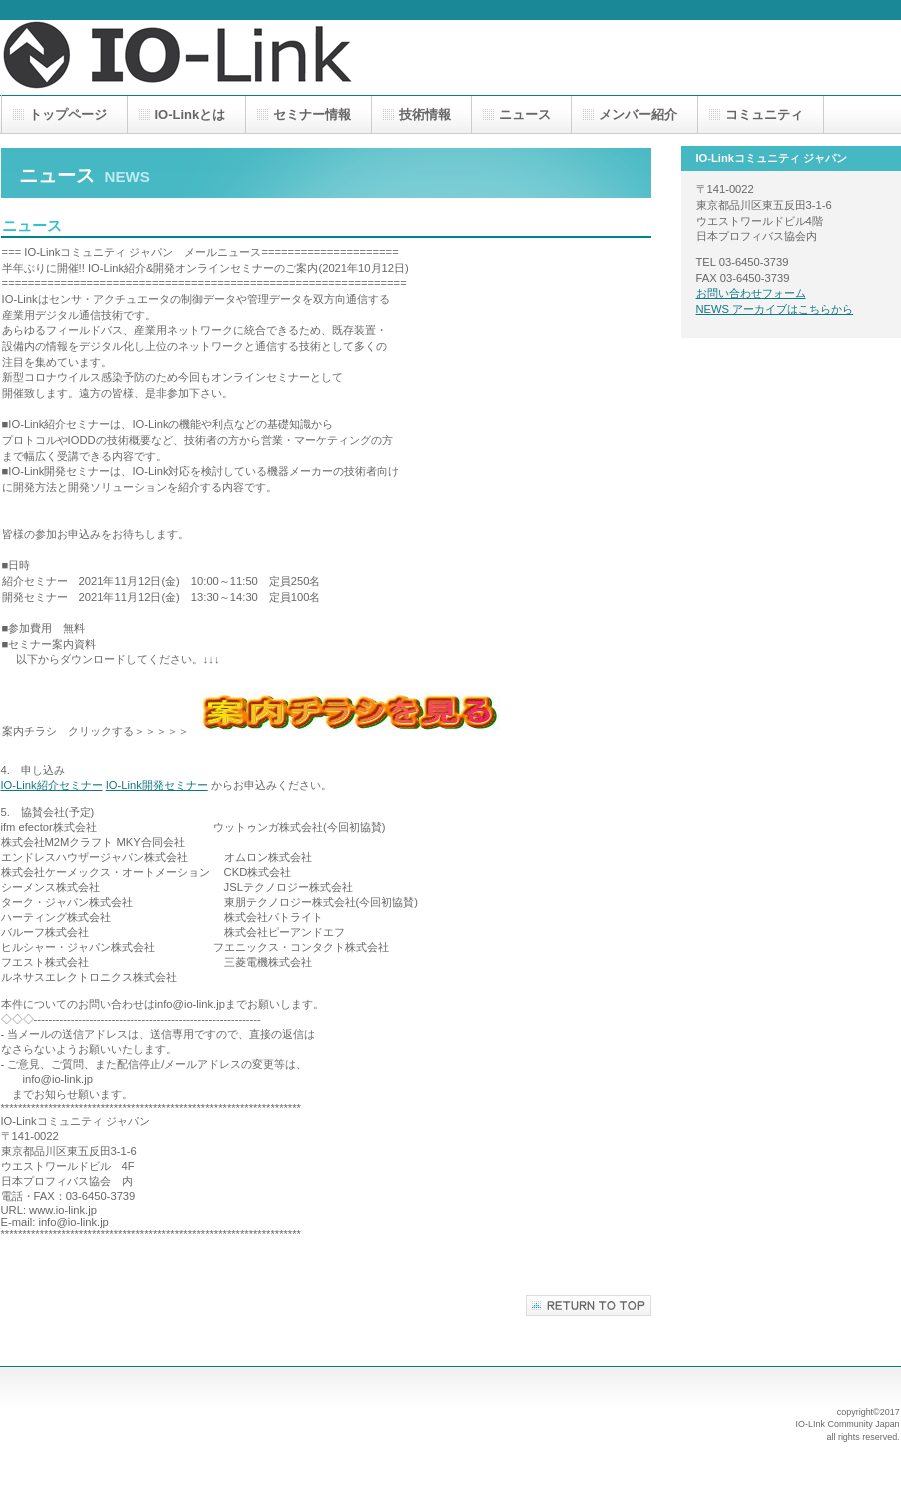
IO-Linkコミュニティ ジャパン (201, 57)
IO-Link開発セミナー (157, 785)
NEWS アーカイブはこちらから (775, 309)
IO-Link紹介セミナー (52, 785)
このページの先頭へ (588, 1305)
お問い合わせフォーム (751, 293)
